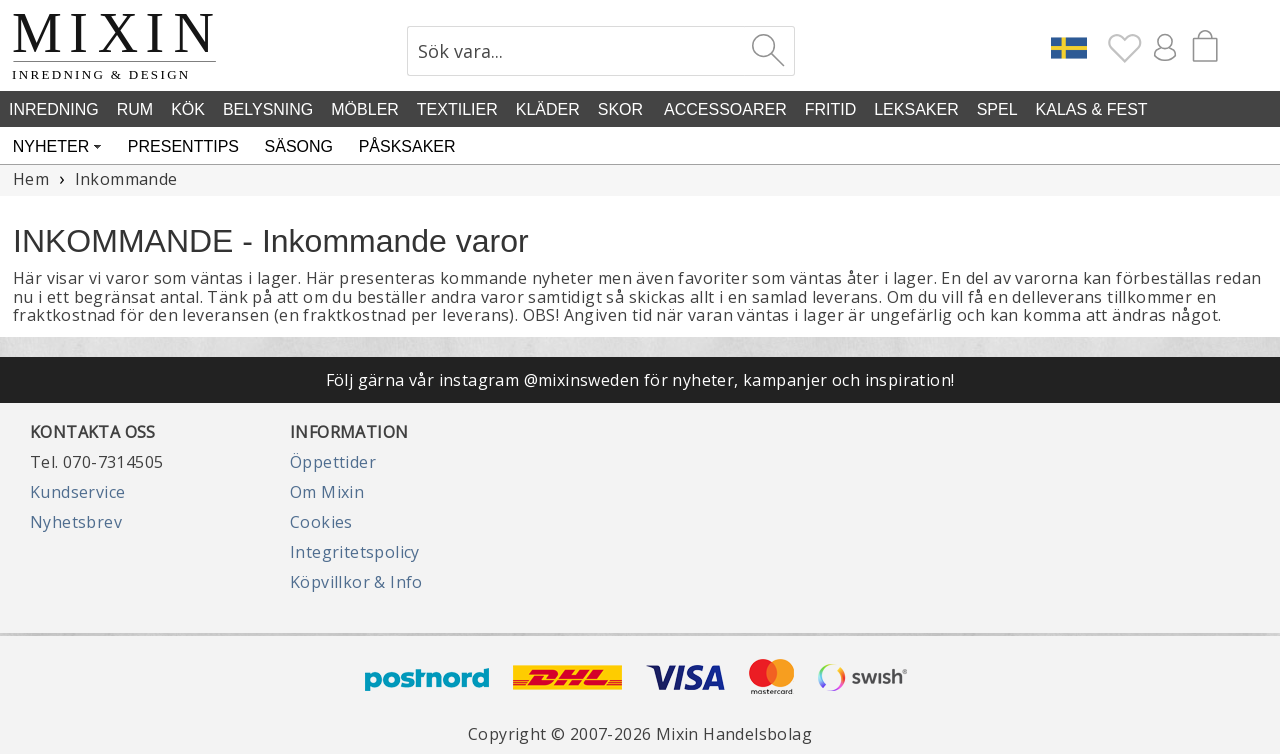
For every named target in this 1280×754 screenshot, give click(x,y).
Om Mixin (327, 492)
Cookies (321, 522)
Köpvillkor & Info (356, 582)
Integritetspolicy (355, 552)
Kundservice (77, 492)
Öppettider (333, 462)
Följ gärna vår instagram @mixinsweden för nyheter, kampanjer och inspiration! (640, 380)
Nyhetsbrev (76, 522)
